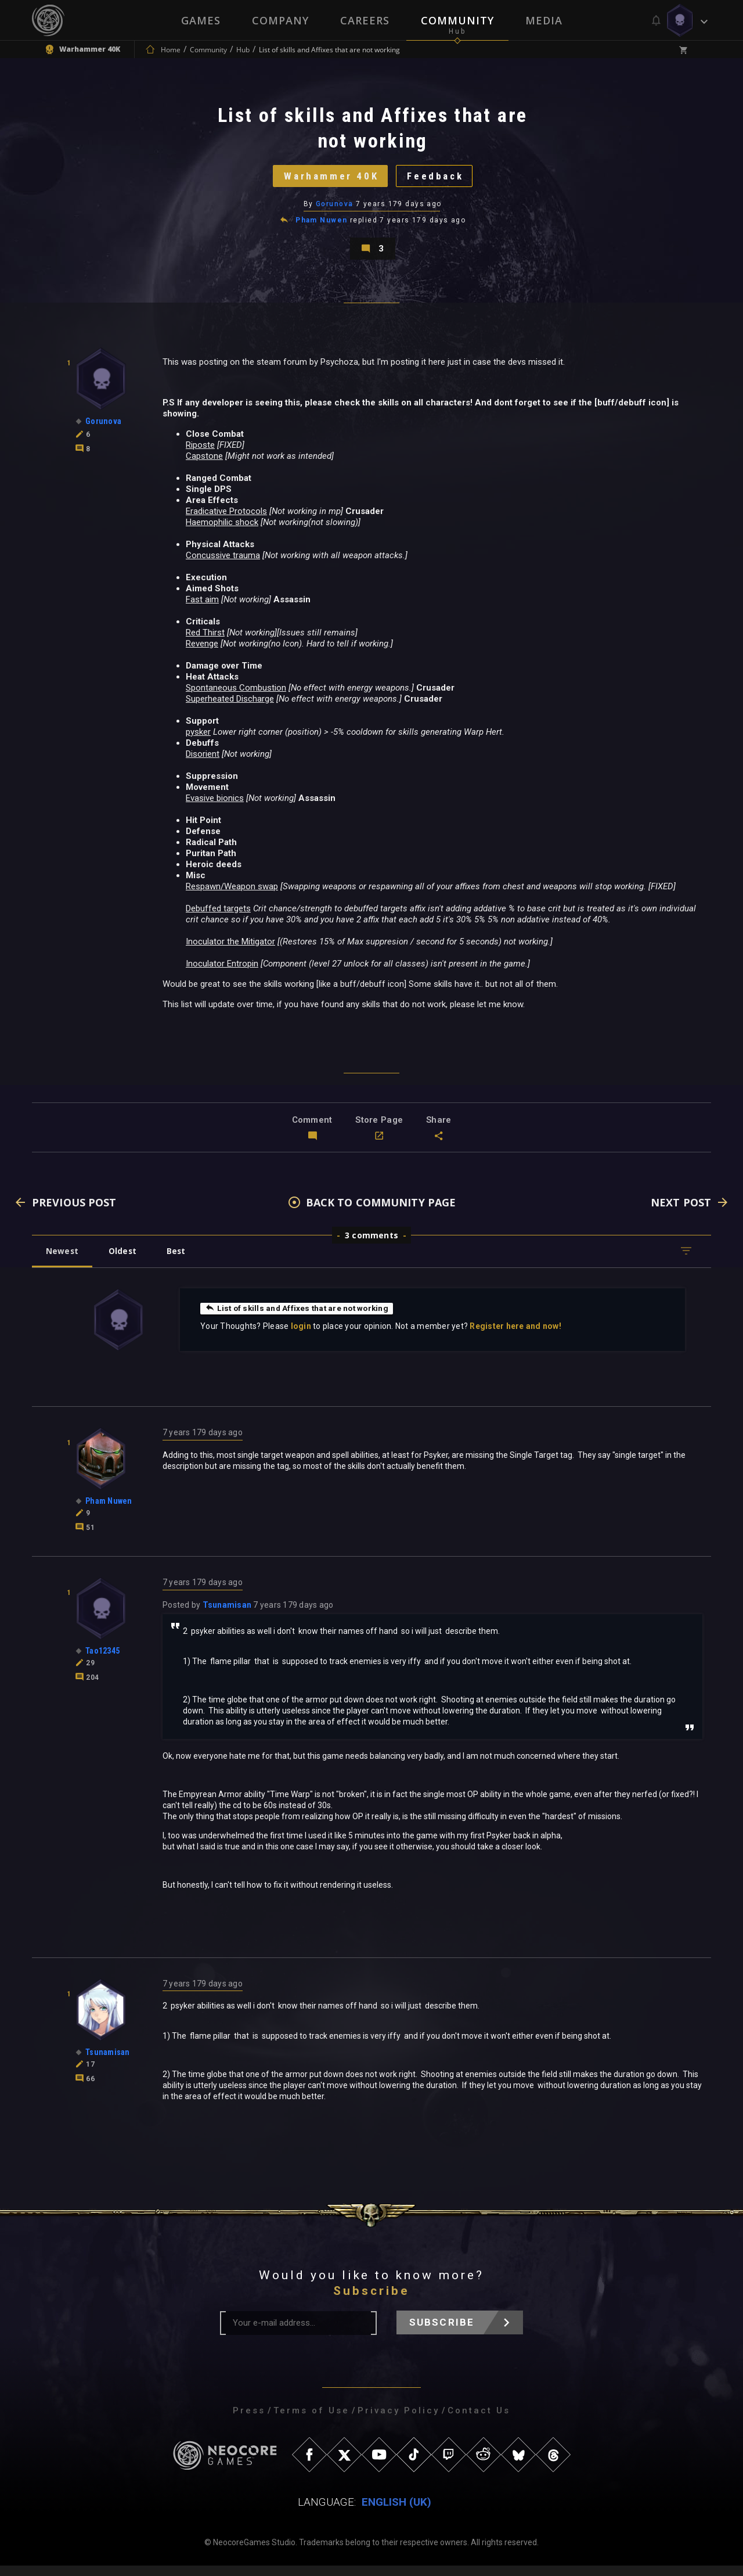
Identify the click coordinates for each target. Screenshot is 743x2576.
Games (201, 20)
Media (543, 20)
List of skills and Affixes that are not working (300, 1318)
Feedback (438, 179)
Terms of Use (311, 2421)
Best (181, 1260)
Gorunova (335, 208)
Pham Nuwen (321, 225)
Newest (63, 1260)
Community (457, 20)
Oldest (125, 1260)
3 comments (371, 1245)
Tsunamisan (227, 1614)
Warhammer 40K (328, 179)
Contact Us (479, 2421)
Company (280, 20)
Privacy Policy (398, 2421)
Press (249, 2421)
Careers (364, 20)
